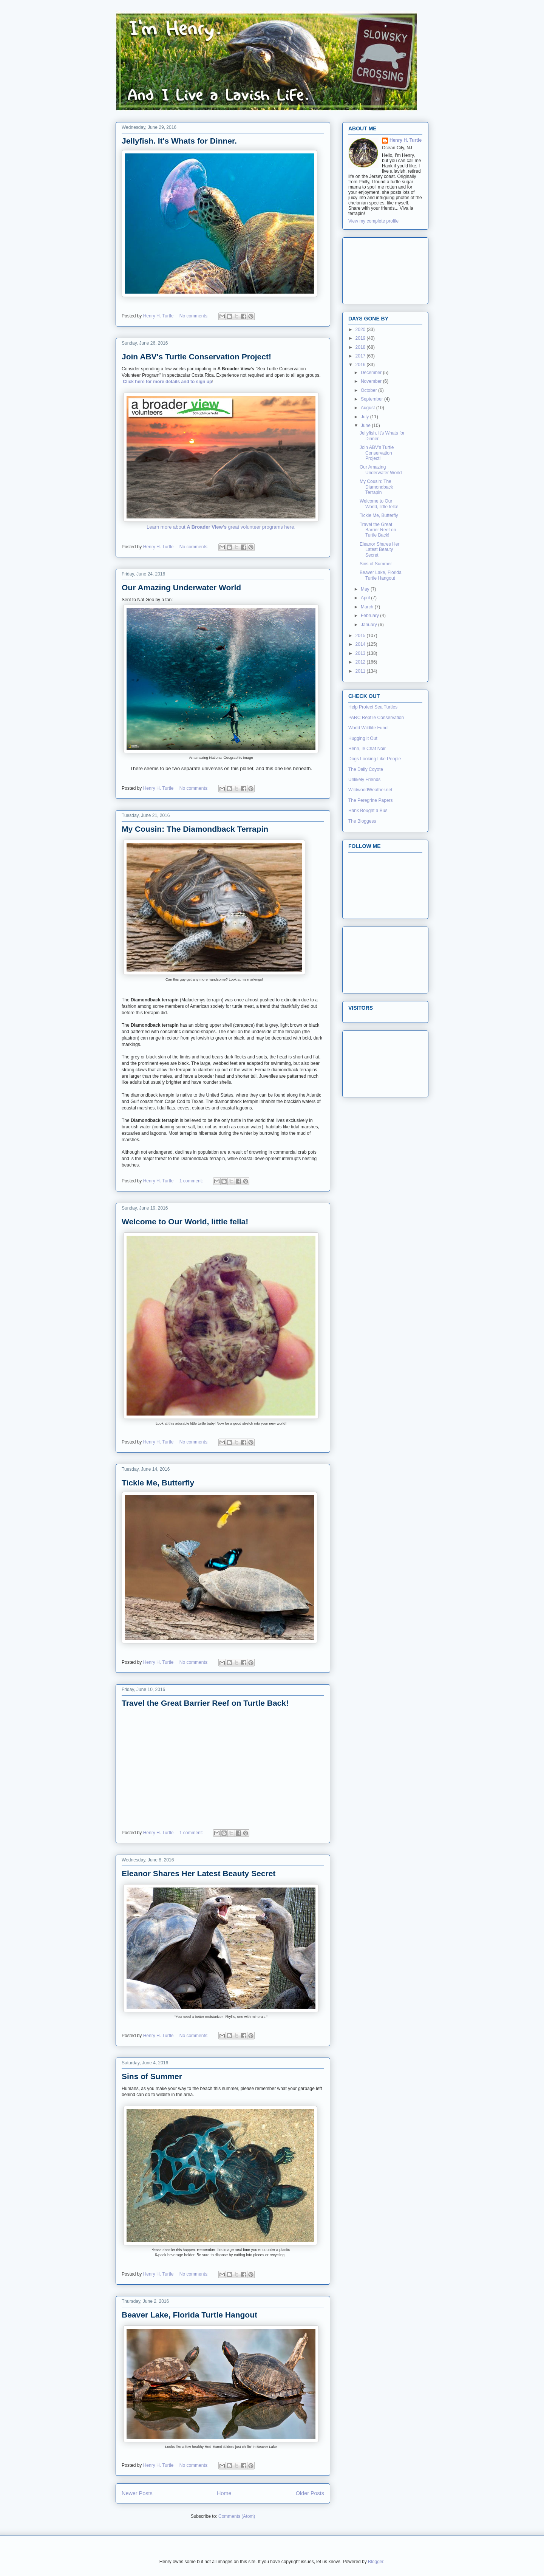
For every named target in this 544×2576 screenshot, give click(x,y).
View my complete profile (373, 221)
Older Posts (310, 2493)
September (372, 399)
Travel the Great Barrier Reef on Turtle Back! (205, 1703)
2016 (361, 364)
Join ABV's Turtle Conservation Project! (196, 356)
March (368, 607)
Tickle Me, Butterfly (158, 1482)
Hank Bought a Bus (367, 810)
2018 (361, 347)
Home (224, 2493)
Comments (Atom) (236, 2516)
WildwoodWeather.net (370, 789)
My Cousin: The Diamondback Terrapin (195, 829)
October (369, 390)
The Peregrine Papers (370, 800)
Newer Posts (137, 2493)
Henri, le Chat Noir (367, 748)
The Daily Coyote (365, 769)
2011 (361, 671)
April (366, 597)
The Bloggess (362, 821)
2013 (361, 653)
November (372, 381)
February (370, 615)
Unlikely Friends (364, 779)
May (366, 589)
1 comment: (191, 1181)
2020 (361, 329)
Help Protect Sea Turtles (372, 707)
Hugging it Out (362, 738)
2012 (361, 662)
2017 (361, 356)
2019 (361, 338)
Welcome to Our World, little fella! (185, 1221)
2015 (361, 635)
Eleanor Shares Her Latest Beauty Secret (198, 1873)
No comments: (194, 316)
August (368, 407)
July (365, 416)
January (369, 624)
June (366, 425)
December (372, 372)
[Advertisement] (382, 268)
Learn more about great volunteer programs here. (221, 527)
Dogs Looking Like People (374, 758)
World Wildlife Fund (368, 727)
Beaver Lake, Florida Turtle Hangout (189, 2314)
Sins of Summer (152, 2076)
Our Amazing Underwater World (181, 587)
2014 (361, 644)
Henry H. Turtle (405, 140)
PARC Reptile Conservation (376, 717)
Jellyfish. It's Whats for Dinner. (179, 140)
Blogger (375, 2561)
